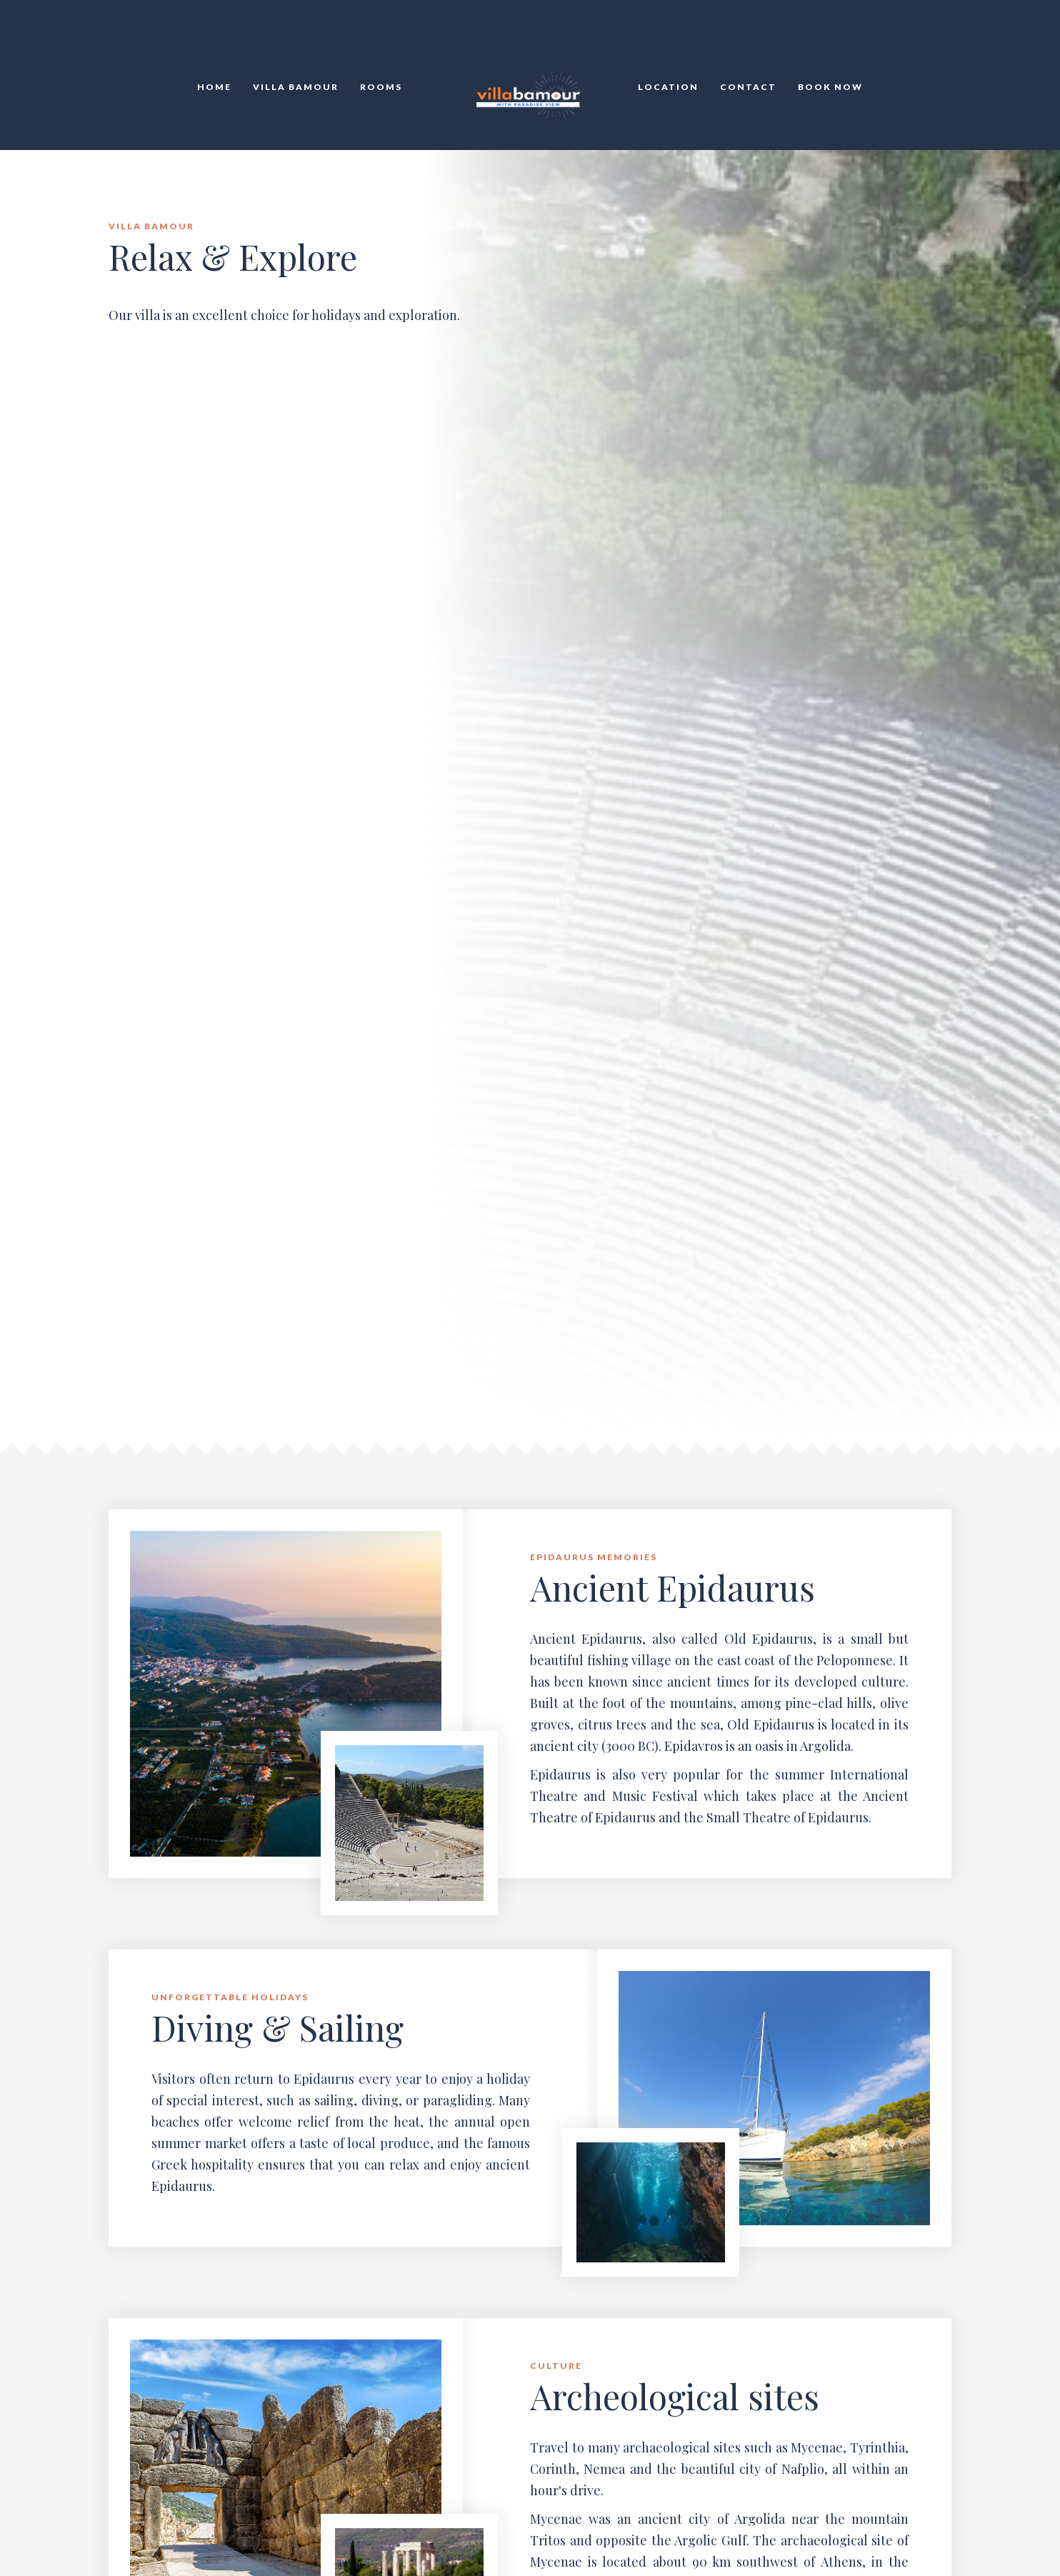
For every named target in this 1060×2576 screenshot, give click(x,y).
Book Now (830, 86)
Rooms (381, 86)
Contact (748, 86)
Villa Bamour (296, 86)
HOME (214, 86)
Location (668, 86)
